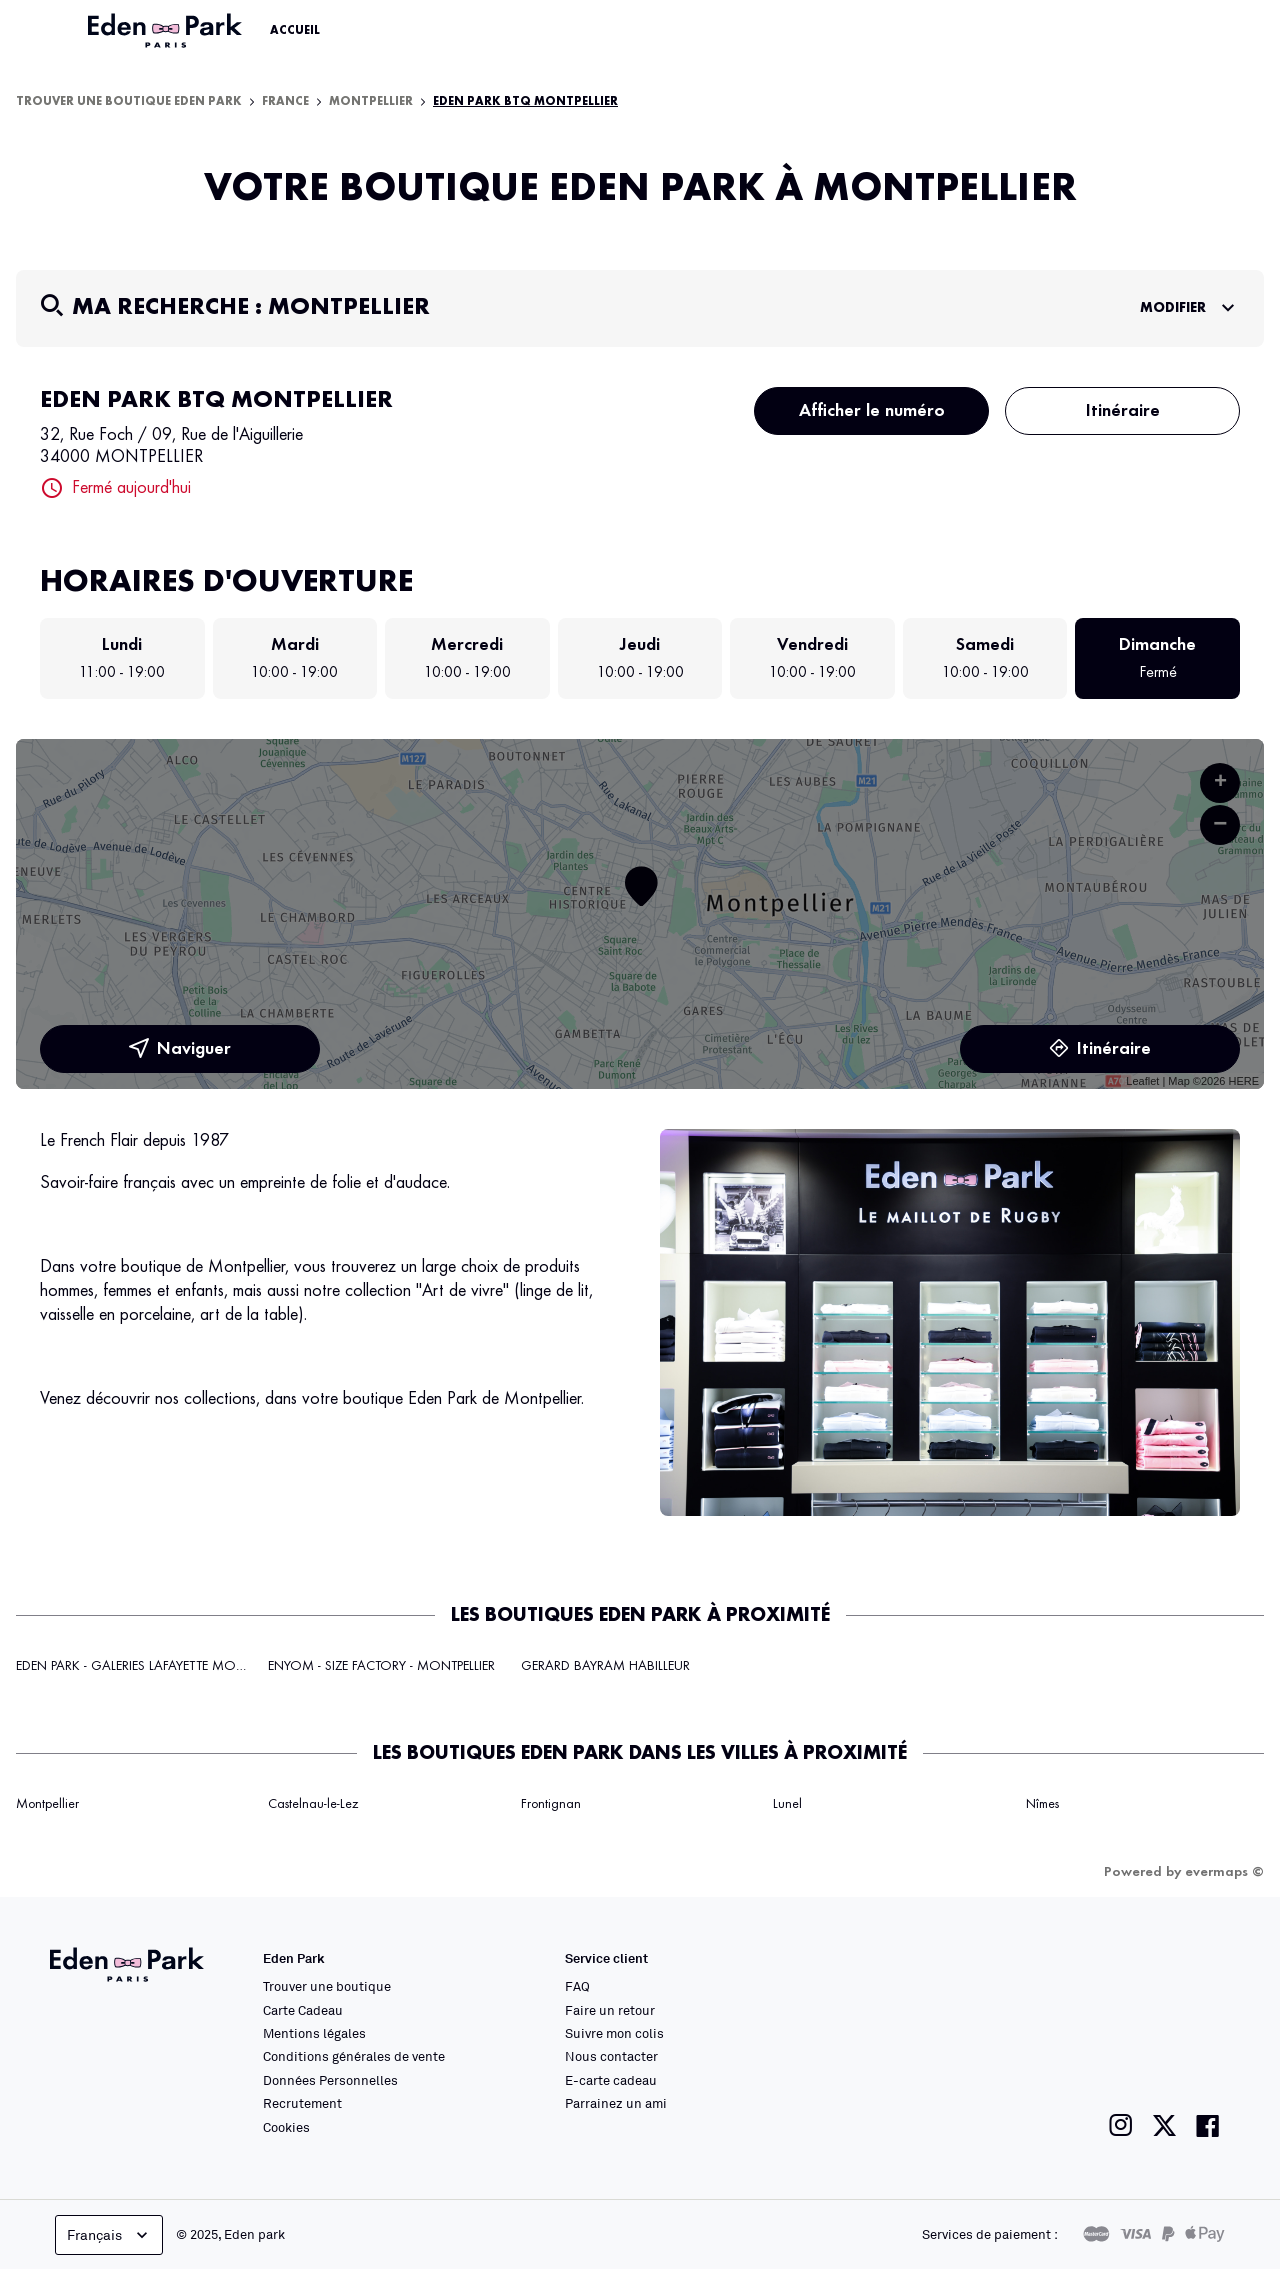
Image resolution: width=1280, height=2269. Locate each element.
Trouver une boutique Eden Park (129, 102)
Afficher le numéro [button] (872, 411)
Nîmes (1042, 1804)
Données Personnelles (330, 2080)
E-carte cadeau (611, 2080)
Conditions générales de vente (354, 2056)
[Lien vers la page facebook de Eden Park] (1208, 2125)
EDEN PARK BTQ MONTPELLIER (525, 102)
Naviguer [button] (180, 1049)
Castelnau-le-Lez (313, 1804)
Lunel (787, 1804)
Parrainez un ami (616, 2103)
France (285, 102)
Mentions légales (314, 2033)
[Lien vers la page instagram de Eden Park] (1121, 2125)
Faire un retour (610, 2010)
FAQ (577, 1986)
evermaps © (1224, 1872)
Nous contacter (611, 2056)
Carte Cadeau (303, 2010)
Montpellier (371, 102)
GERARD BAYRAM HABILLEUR (605, 1666)
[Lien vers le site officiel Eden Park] (167, 31)
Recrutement (302, 2103)
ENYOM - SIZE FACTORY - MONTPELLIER (381, 1666)
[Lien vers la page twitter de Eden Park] (1164, 2125)
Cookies (286, 2127)
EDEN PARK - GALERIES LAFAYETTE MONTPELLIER (153, 1666)
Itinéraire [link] (1100, 1049)
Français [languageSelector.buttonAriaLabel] (109, 2235)
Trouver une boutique (327, 1986)
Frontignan (551, 1804)
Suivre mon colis (614, 2033)
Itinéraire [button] (1123, 411)
